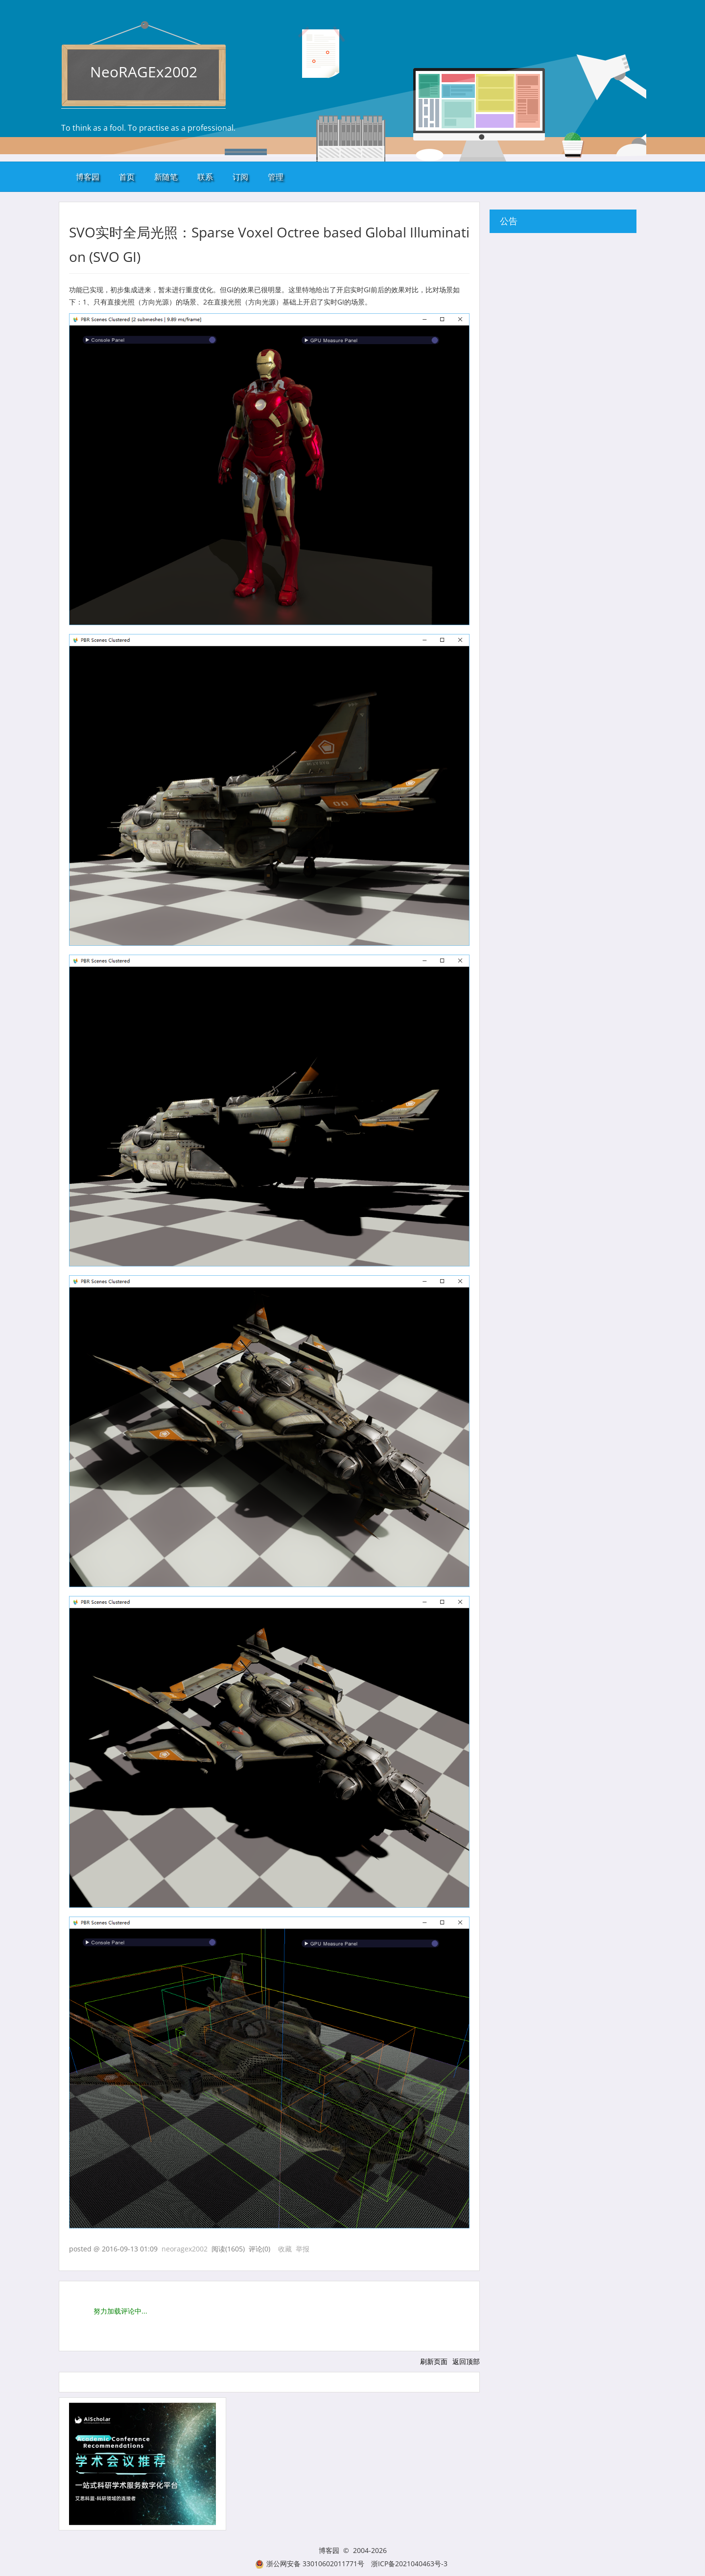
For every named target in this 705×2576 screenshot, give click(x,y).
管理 (275, 176)
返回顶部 (466, 2361)
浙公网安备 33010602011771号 (309, 2563)
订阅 (240, 176)
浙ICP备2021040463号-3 (409, 2563)
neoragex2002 (185, 2248)
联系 (205, 176)
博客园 (87, 176)
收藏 (285, 2248)
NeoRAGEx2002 (143, 72)
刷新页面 (433, 2361)
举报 (302, 2248)
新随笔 (166, 176)
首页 (127, 176)
